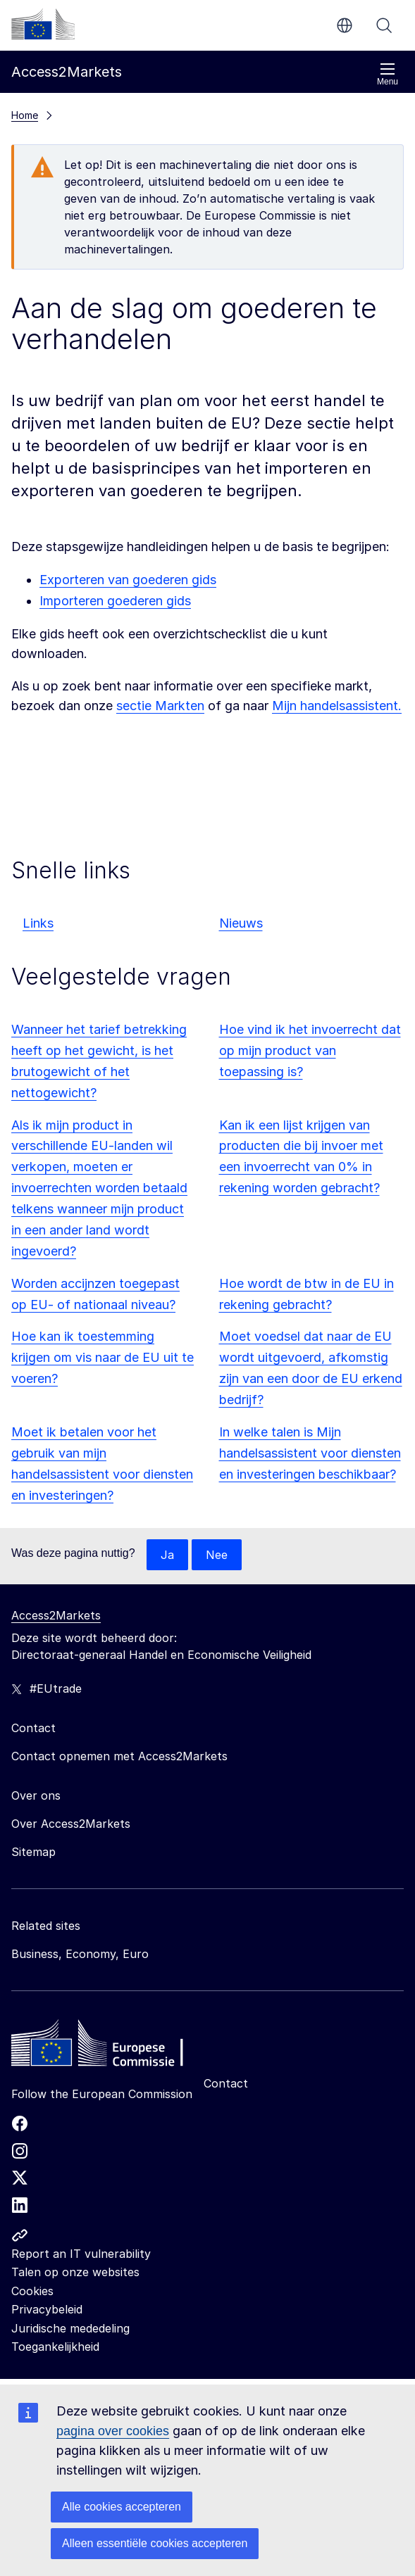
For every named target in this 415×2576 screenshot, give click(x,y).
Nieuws (241, 923)
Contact (226, 2083)
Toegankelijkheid (55, 2347)
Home (24, 115)
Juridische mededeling (70, 2328)
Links (38, 923)
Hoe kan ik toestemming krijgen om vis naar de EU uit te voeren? (102, 1357)
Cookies (32, 2291)
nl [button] (344, 25)
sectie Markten (160, 705)
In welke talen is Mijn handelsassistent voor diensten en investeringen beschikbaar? (310, 1453)
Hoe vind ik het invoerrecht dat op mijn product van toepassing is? (310, 1050)
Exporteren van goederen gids (127, 579)
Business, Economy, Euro (80, 1954)
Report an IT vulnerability (81, 2254)
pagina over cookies (112, 2431)
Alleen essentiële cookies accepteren (154, 2543)
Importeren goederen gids (115, 600)
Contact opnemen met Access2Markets (119, 1756)
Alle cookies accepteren (121, 2507)
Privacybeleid (46, 2309)
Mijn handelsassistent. (337, 705)
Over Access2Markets (70, 1824)
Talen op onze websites (75, 2272)
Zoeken (384, 25)
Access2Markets (56, 1615)
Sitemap (33, 1852)
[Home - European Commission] (113, 2046)
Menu (387, 74)
